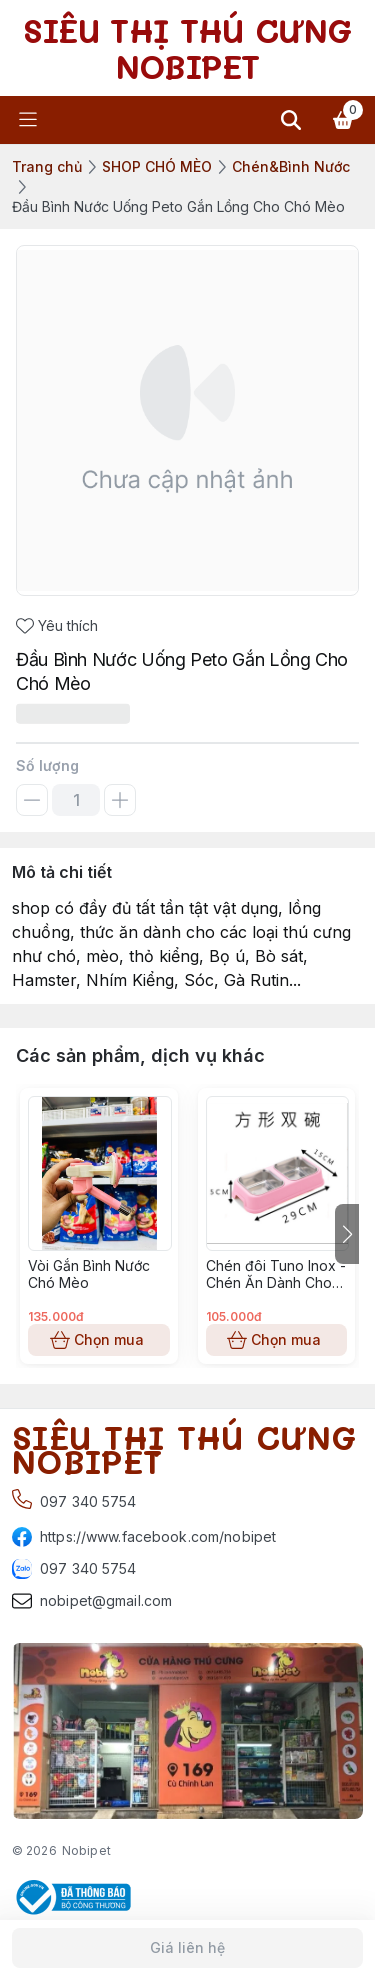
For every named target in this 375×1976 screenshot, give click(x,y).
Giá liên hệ (187, 1948)
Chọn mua (99, 1340)
